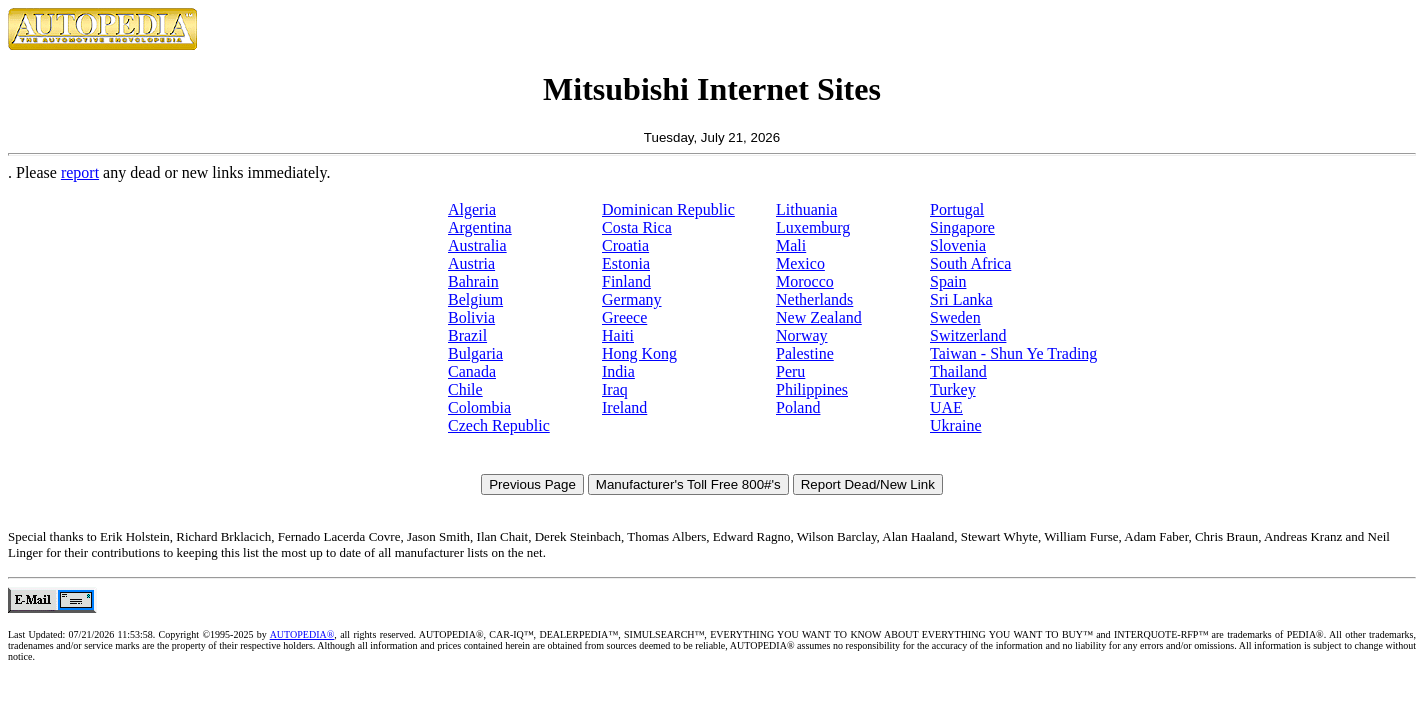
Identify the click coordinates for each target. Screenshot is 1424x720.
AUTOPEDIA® (302, 634)
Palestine (805, 353)
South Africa (970, 263)
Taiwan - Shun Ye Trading (1013, 353)
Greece (624, 317)
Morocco (805, 281)
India (618, 371)
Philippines (812, 389)
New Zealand (819, 317)
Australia (477, 245)
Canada (472, 371)
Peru (790, 371)
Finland (626, 281)
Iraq (615, 389)
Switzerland (968, 335)
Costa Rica (637, 227)
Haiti (618, 335)
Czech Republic (499, 425)
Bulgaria (475, 353)
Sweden (955, 317)
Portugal (957, 209)
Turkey (953, 389)
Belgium (475, 299)
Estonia (626, 263)
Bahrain (473, 281)
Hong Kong (639, 353)
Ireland (624, 407)
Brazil (467, 335)
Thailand (958, 371)
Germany (632, 299)
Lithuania (806, 209)
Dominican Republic (668, 209)
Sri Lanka (961, 299)
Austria (471, 263)
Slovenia (958, 245)
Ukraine (956, 425)
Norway (802, 335)
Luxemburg (813, 227)
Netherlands (814, 299)
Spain (948, 281)
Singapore (962, 227)
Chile (465, 389)
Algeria (472, 209)
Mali (791, 245)
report (80, 172)
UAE (946, 407)
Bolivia (471, 317)
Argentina (480, 227)
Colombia (479, 407)
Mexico (800, 263)
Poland (798, 407)
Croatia (625, 245)
